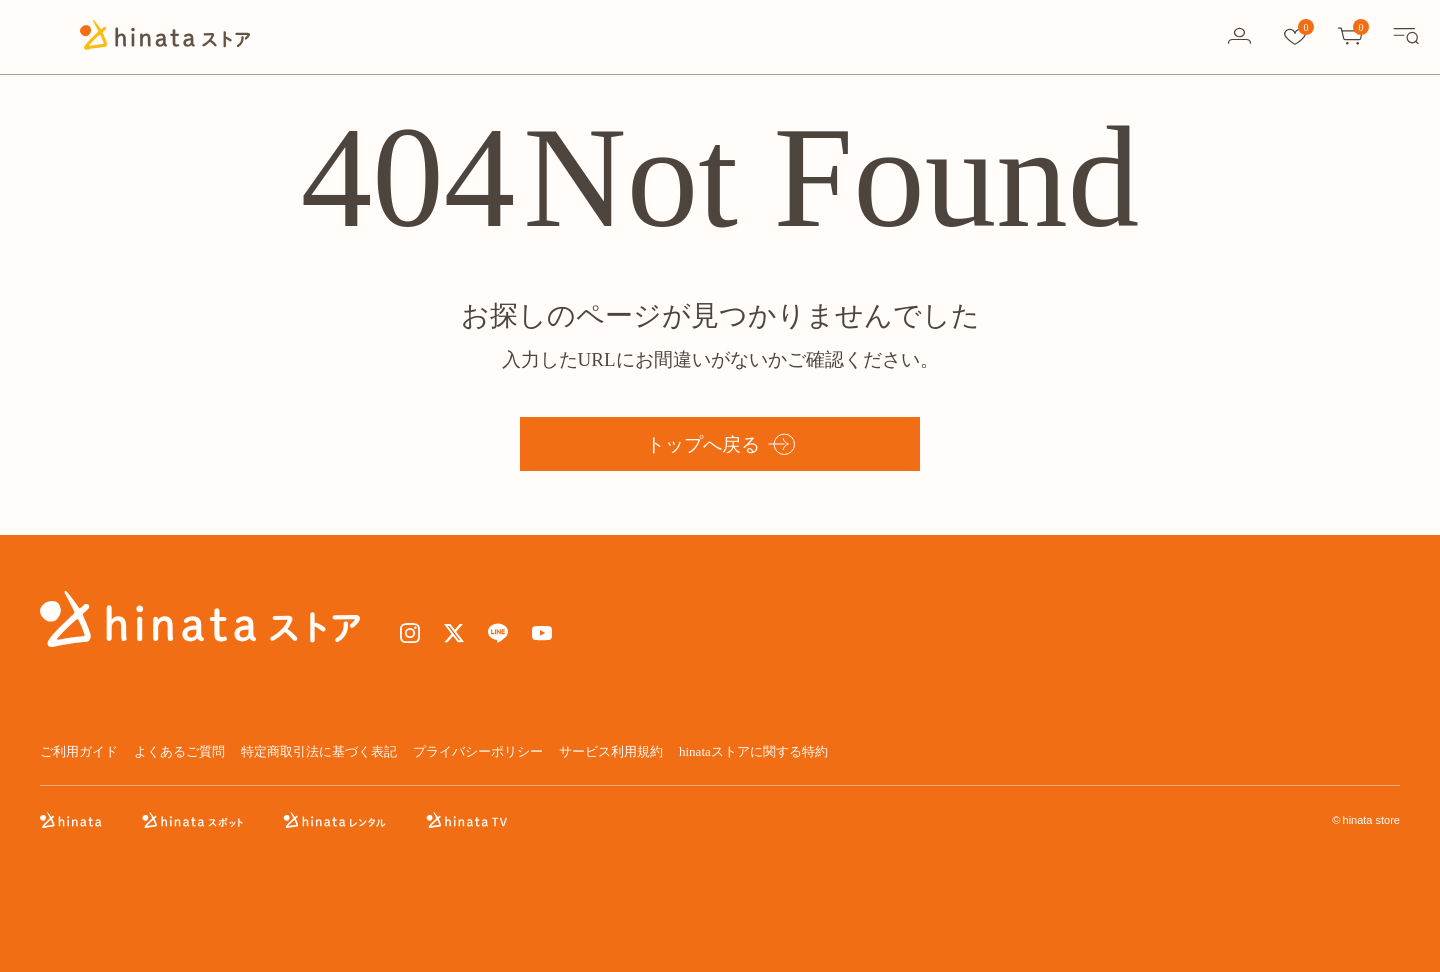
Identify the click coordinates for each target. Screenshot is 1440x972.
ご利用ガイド (79, 751)
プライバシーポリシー (478, 751)
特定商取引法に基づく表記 (319, 751)
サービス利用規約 (611, 751)
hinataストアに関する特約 (753, 751)
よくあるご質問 (179, 751)
